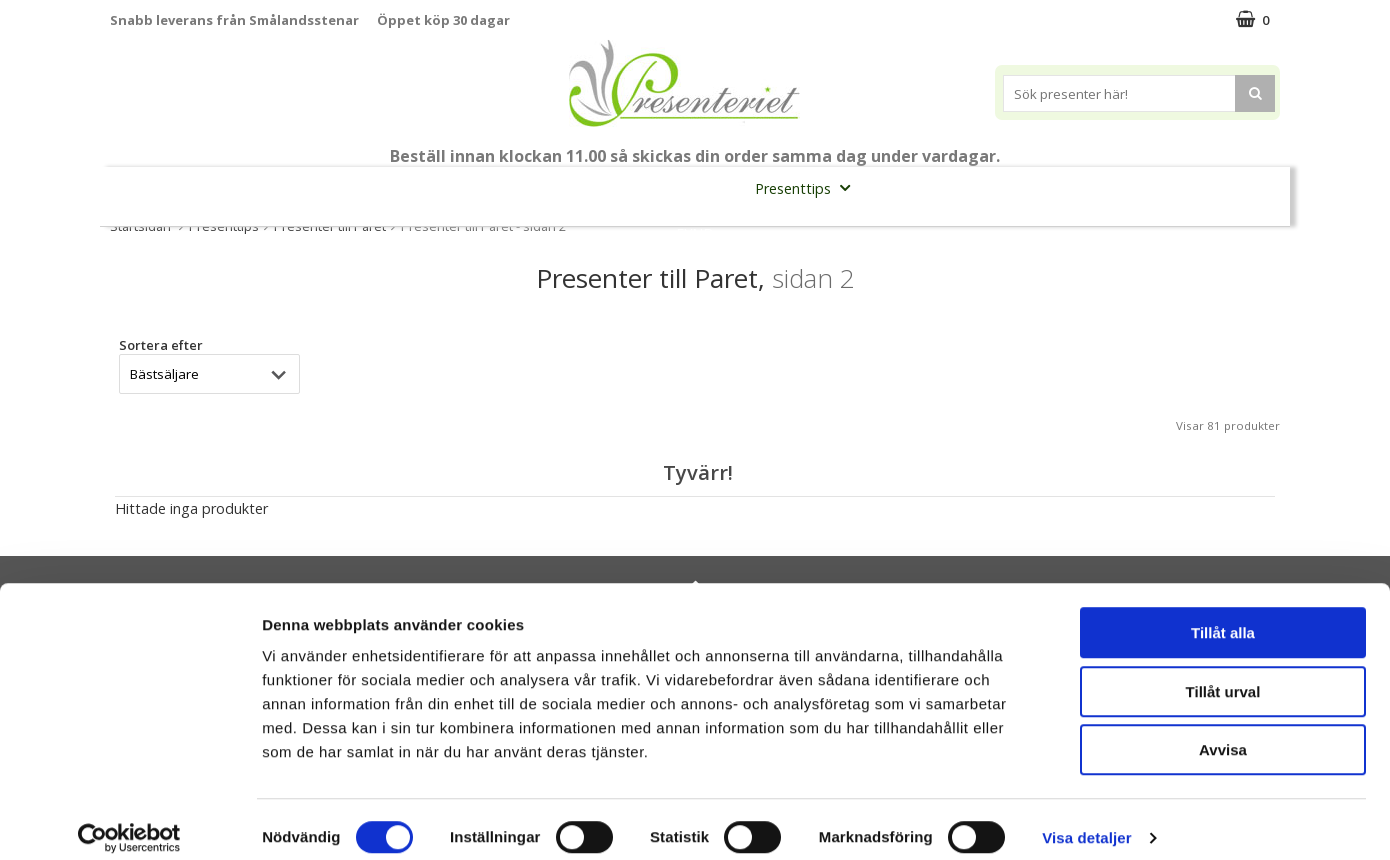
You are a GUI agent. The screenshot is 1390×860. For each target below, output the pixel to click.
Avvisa (1223, 732)
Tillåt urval (1223, 674)
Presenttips (808, 187)
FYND (695, 233)
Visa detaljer (1086, 820)
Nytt (149, 188)
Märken (1228, 187)
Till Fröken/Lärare (382, 187)
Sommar (580, 188)
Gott (1141, 187)
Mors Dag (242, 187)
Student (497, 188)
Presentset (687, 187)
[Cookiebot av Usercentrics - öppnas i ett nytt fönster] (129, 821)
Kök (985, 187)
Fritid (1061, 187)
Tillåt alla (1223, 615)
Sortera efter (161, 345)
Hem (909, 187)
